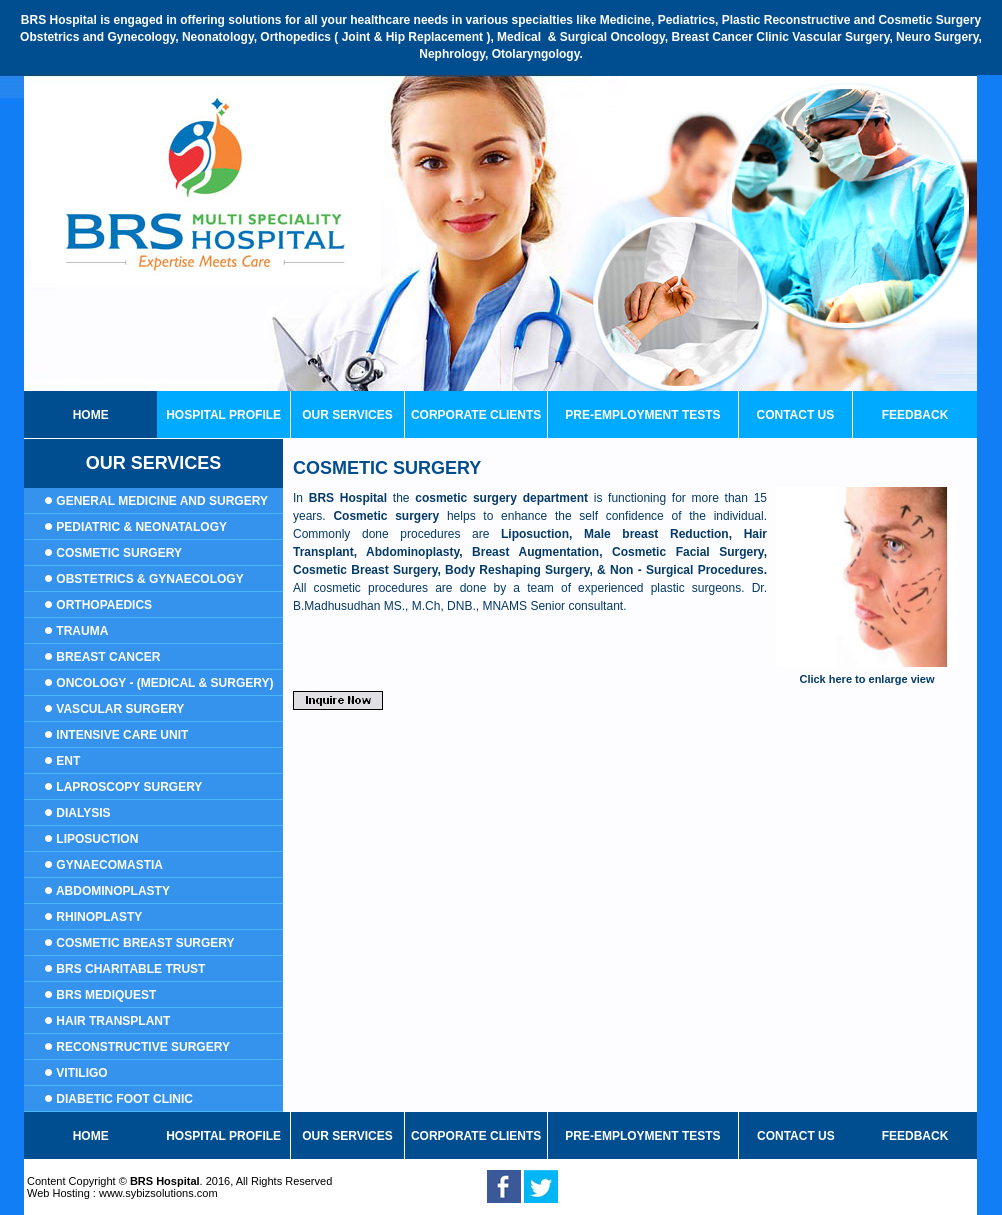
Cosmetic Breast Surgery (145, 943)
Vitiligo (81, 1073)
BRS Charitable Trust (130, 969)
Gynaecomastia (109, 865)
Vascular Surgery (120, 709)
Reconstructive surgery (143, 1047)
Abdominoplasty (113, 891)
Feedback (915, 415)
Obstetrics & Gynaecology (149, 579)
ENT (68, 761)
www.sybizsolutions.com (158, 1193)
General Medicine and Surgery (162, 501)
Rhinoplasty (99, 917)
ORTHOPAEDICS (104, 605)
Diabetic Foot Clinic (124, 1099)
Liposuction (97, 839)
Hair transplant (113, 1021)
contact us (795, 415)
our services (347, 415)
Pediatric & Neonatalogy (140, 527)
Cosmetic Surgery (119, 553)
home (91, 415)
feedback (915, 1136)
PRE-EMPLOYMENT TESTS (642, 415)
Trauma (82, 631)
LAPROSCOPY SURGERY (129, 787)
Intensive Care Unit (122, 735)
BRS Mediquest (106, 995)
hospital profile (223, 1136)
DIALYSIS (82, 813)
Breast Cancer (106, 657)
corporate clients (476, 415)
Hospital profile (223, 415)
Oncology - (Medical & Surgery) (164, 683)
